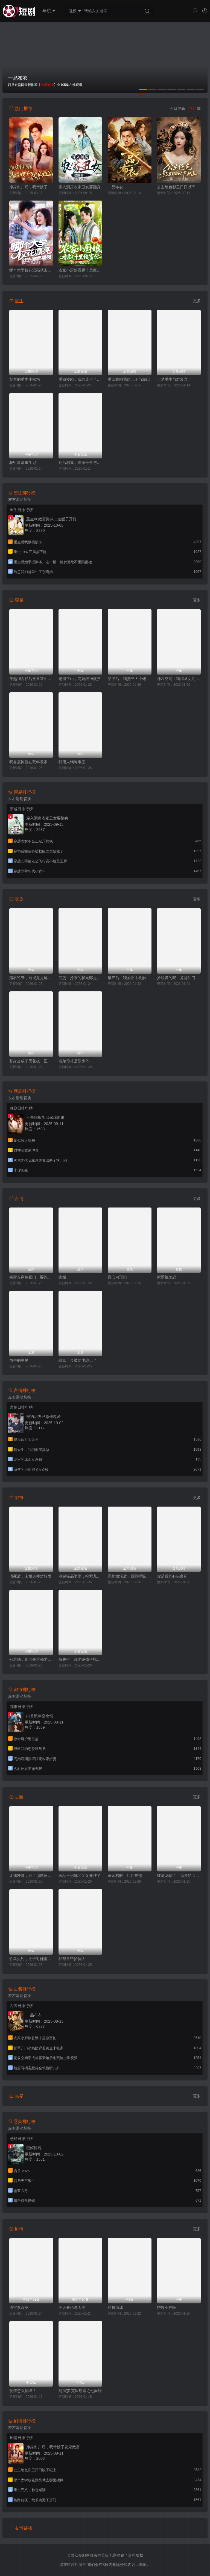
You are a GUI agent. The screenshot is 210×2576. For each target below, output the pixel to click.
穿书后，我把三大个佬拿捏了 (129, 678)
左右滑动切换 (19, 499)
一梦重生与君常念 (172, 379)
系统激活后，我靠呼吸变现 (129, 1576)
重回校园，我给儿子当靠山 (80, 379)
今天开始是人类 (72, 2307)
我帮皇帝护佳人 (72, 1959)
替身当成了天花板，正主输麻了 (31, 1061)
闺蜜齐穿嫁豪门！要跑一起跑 (31, 1277)
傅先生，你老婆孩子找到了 (80, 1659)
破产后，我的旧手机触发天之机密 (129, 978)
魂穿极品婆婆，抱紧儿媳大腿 (80, 1576)
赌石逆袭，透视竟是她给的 (31, 978)
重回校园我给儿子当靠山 (129, 379)
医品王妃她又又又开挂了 (80, 1875)
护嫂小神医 (166, 2307)
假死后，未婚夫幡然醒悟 (30, 1576)
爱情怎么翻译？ (22, 2391)
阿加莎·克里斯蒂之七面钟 (80, 2391)
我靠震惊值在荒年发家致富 (31, 762)
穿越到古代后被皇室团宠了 (31, 678)
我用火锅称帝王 (72, 762)
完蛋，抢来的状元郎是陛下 (80, 978)
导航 (49, 10)
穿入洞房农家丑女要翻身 (80, 187)
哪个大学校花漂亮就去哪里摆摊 (31, 270)
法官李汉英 (18, 2307)
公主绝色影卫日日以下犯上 (179, 187)
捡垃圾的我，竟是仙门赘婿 (179, 978)
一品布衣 (115, 187)
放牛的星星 (18, 1360)
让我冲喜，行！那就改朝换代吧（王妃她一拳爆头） (31, 1875)
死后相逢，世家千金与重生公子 (80, 462)
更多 (197, 301)
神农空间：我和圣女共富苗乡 (179, 678)
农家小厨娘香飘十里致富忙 (80, 270)
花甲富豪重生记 (22, 462)
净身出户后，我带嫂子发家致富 (31, 187)
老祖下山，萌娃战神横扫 (80, 678)
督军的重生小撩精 (24, 379)
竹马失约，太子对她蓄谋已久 (31, 1959)
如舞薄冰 (115, 2307)
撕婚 (62, 1277)
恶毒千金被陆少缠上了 (78, 1360)
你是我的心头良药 (172, 1576)
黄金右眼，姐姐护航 (125, 1875)
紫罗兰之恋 (166, 1277)
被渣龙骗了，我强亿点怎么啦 (179, 1875)
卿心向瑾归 (117, 1277)
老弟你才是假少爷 (74, 1061)
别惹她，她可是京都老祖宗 (31, 1659)
